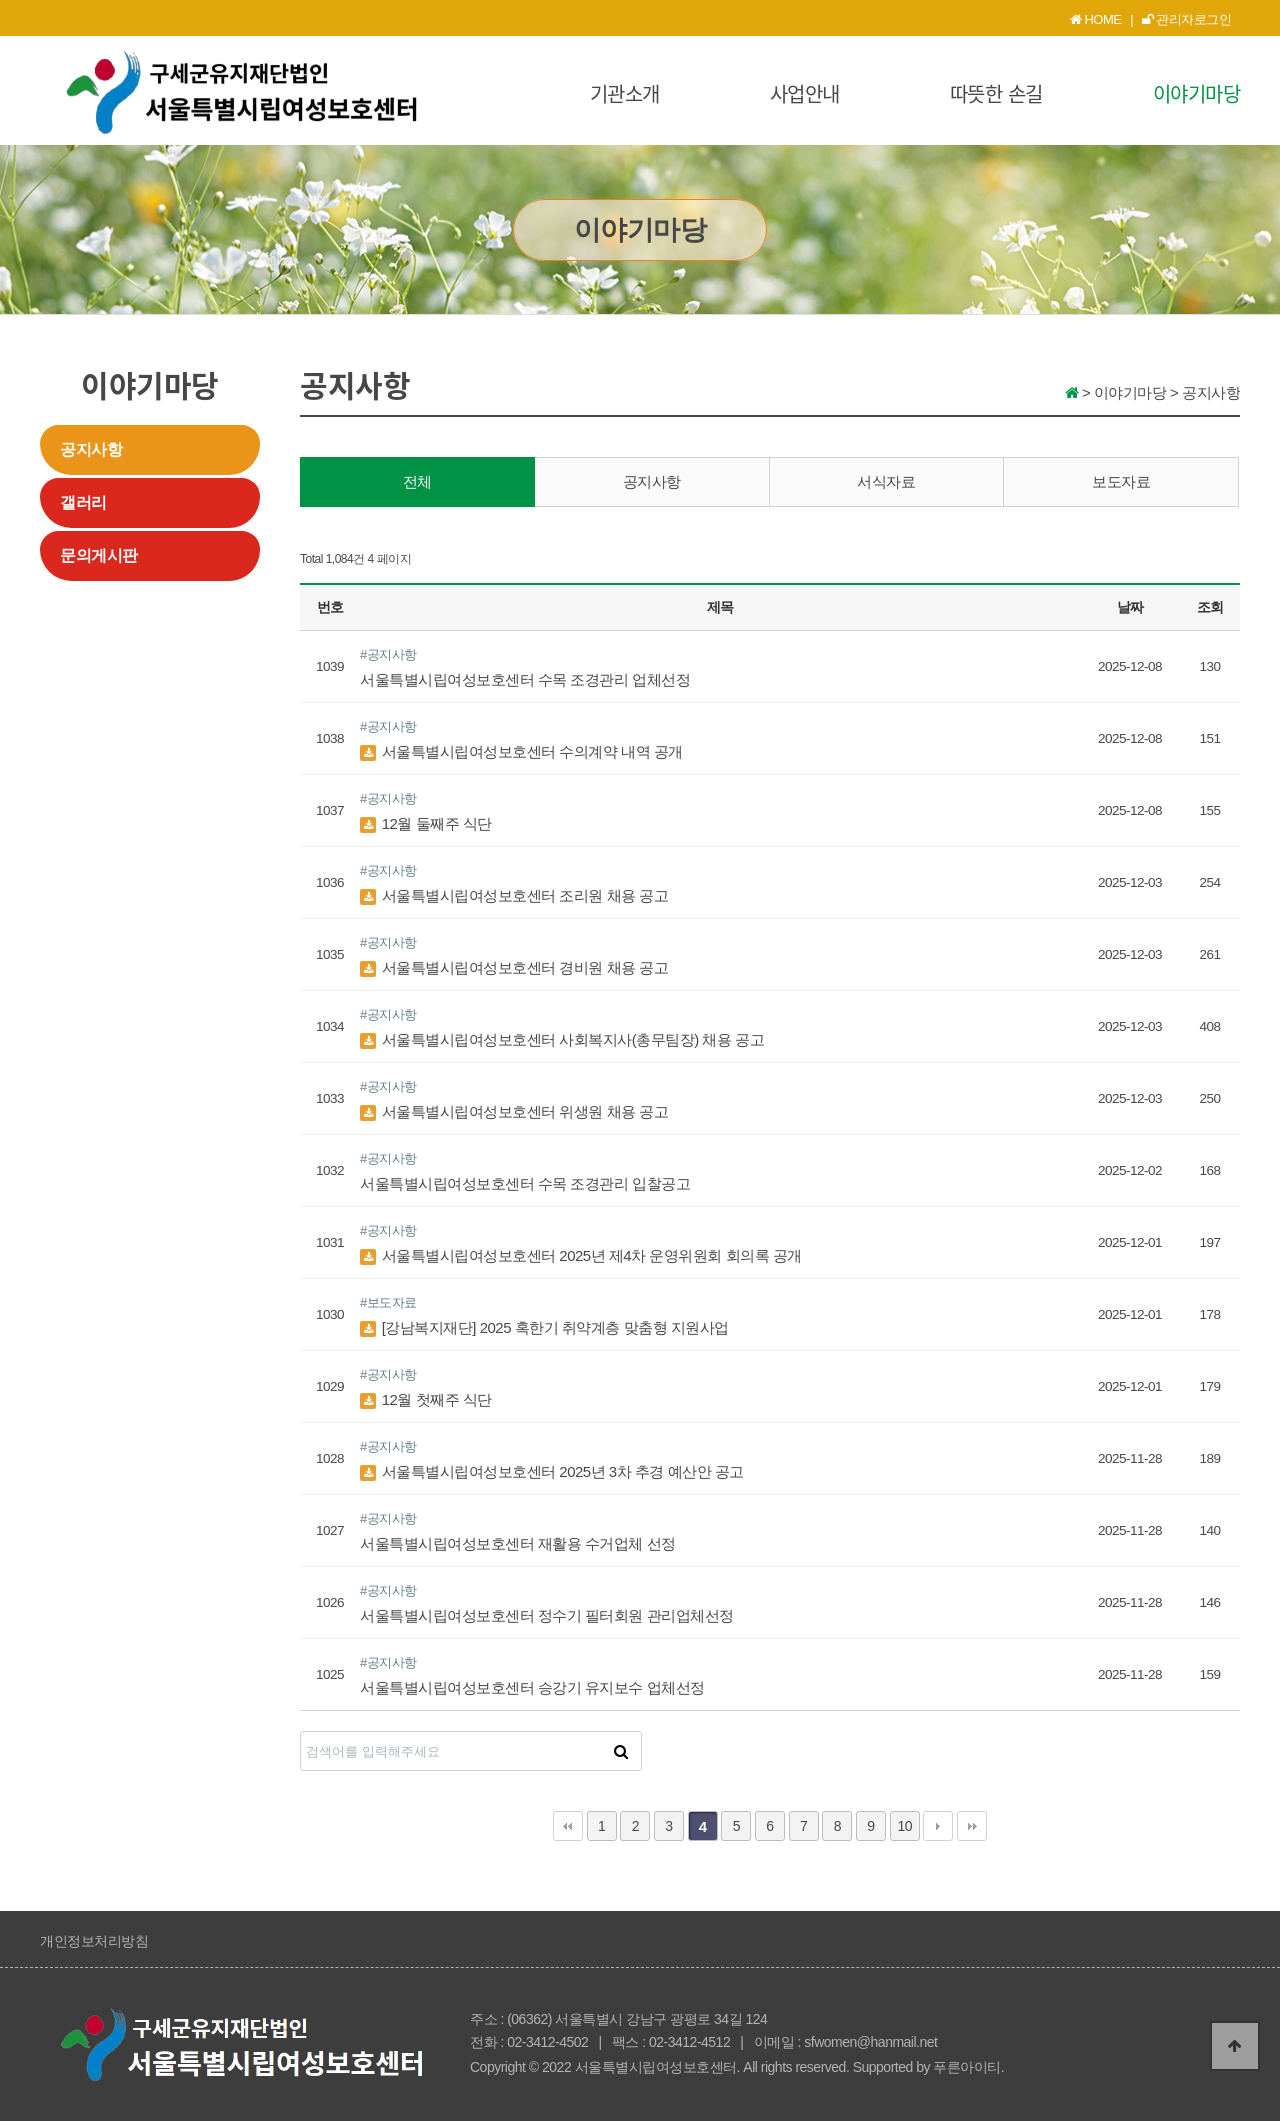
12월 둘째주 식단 (426, 823)
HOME (1096, 19)
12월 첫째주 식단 (426, 1399)
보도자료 (1121, 481)
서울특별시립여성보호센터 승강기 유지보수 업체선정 (532, 1687)
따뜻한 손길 (996, 93)
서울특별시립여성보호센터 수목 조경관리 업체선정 (525, 679)
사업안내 (805, 93)
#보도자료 (388, 1302)
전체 (417, 481)
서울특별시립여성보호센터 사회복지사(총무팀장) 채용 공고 (562, 1039)
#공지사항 (388, 654)
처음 (568, 1826)
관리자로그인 (1187, 19)
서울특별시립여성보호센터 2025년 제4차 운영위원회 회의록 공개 (581, 1255)
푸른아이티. (968, 2067)
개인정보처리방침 (94, 1941)
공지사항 (91, 449)
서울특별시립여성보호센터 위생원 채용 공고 (514, 1111)
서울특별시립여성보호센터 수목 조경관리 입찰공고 (525, 1183)
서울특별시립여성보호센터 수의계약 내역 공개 (521, 751)
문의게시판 (99, 555)
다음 (938, 1826)
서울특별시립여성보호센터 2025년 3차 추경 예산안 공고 (552, 1471)
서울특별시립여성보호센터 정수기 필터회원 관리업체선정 (547, 1615)
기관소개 (625, 93)
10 (904, 1826)
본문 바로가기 (0, 0)
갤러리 (83, 502)
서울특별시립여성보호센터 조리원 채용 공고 (514, 895)
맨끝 (972, 1826)
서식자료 (886, 481)
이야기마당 (1197, 93)
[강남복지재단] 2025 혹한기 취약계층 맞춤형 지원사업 (544, 1327)
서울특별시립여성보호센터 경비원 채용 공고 (514, 967)
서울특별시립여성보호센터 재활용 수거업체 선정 (518, 1543)
